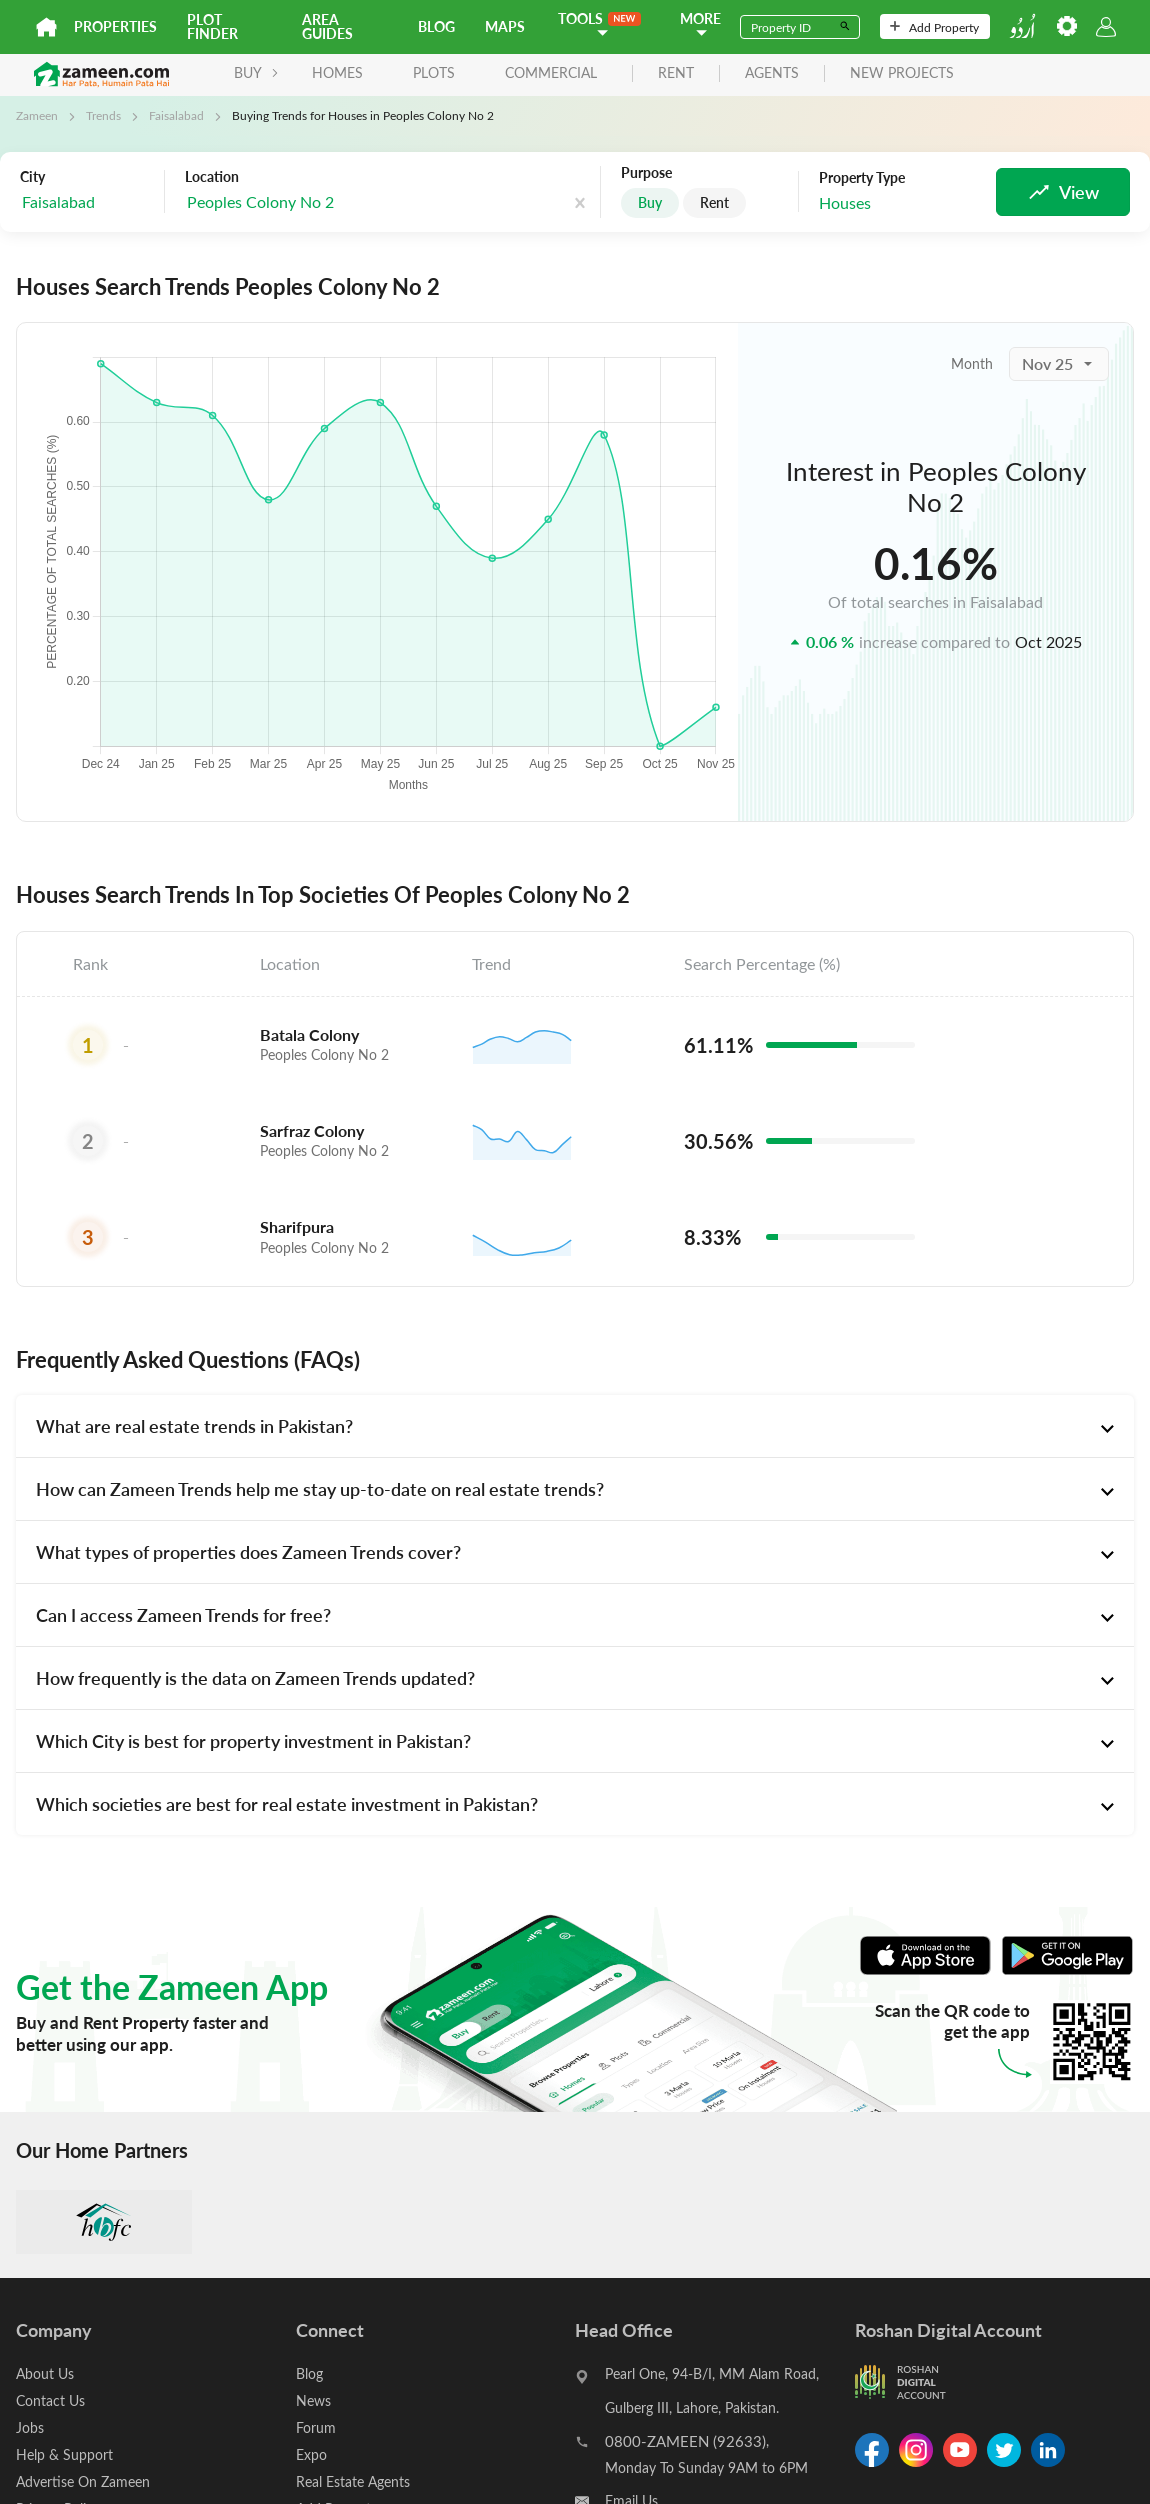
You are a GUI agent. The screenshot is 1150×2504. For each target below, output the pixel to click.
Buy (650, 202)
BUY (256, 72)
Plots (434, 72)
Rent (714, 202)
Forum (316, 2427)
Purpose (646, 173)
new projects (902, 73)
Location (212, 177)
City (32, 177)
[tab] (575, 1426)
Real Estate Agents (353, 2481)
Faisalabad (176, 115)
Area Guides (327, 26)
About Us (45, 2373)
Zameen (37, 115)
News (313, 2400)
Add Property (934, 27)
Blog (436, 26)
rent (676, 73)
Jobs (30, 2427)
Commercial (551, 72)
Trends (103, 115)
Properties (115, 26)
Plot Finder (212, 26)
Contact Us (50, 2400)
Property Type (862, 178)
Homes (337, 72)
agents (772, 73)
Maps (505, 26)
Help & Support (64, 2454)
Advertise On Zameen (83, 2481)
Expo (311, 2454)
